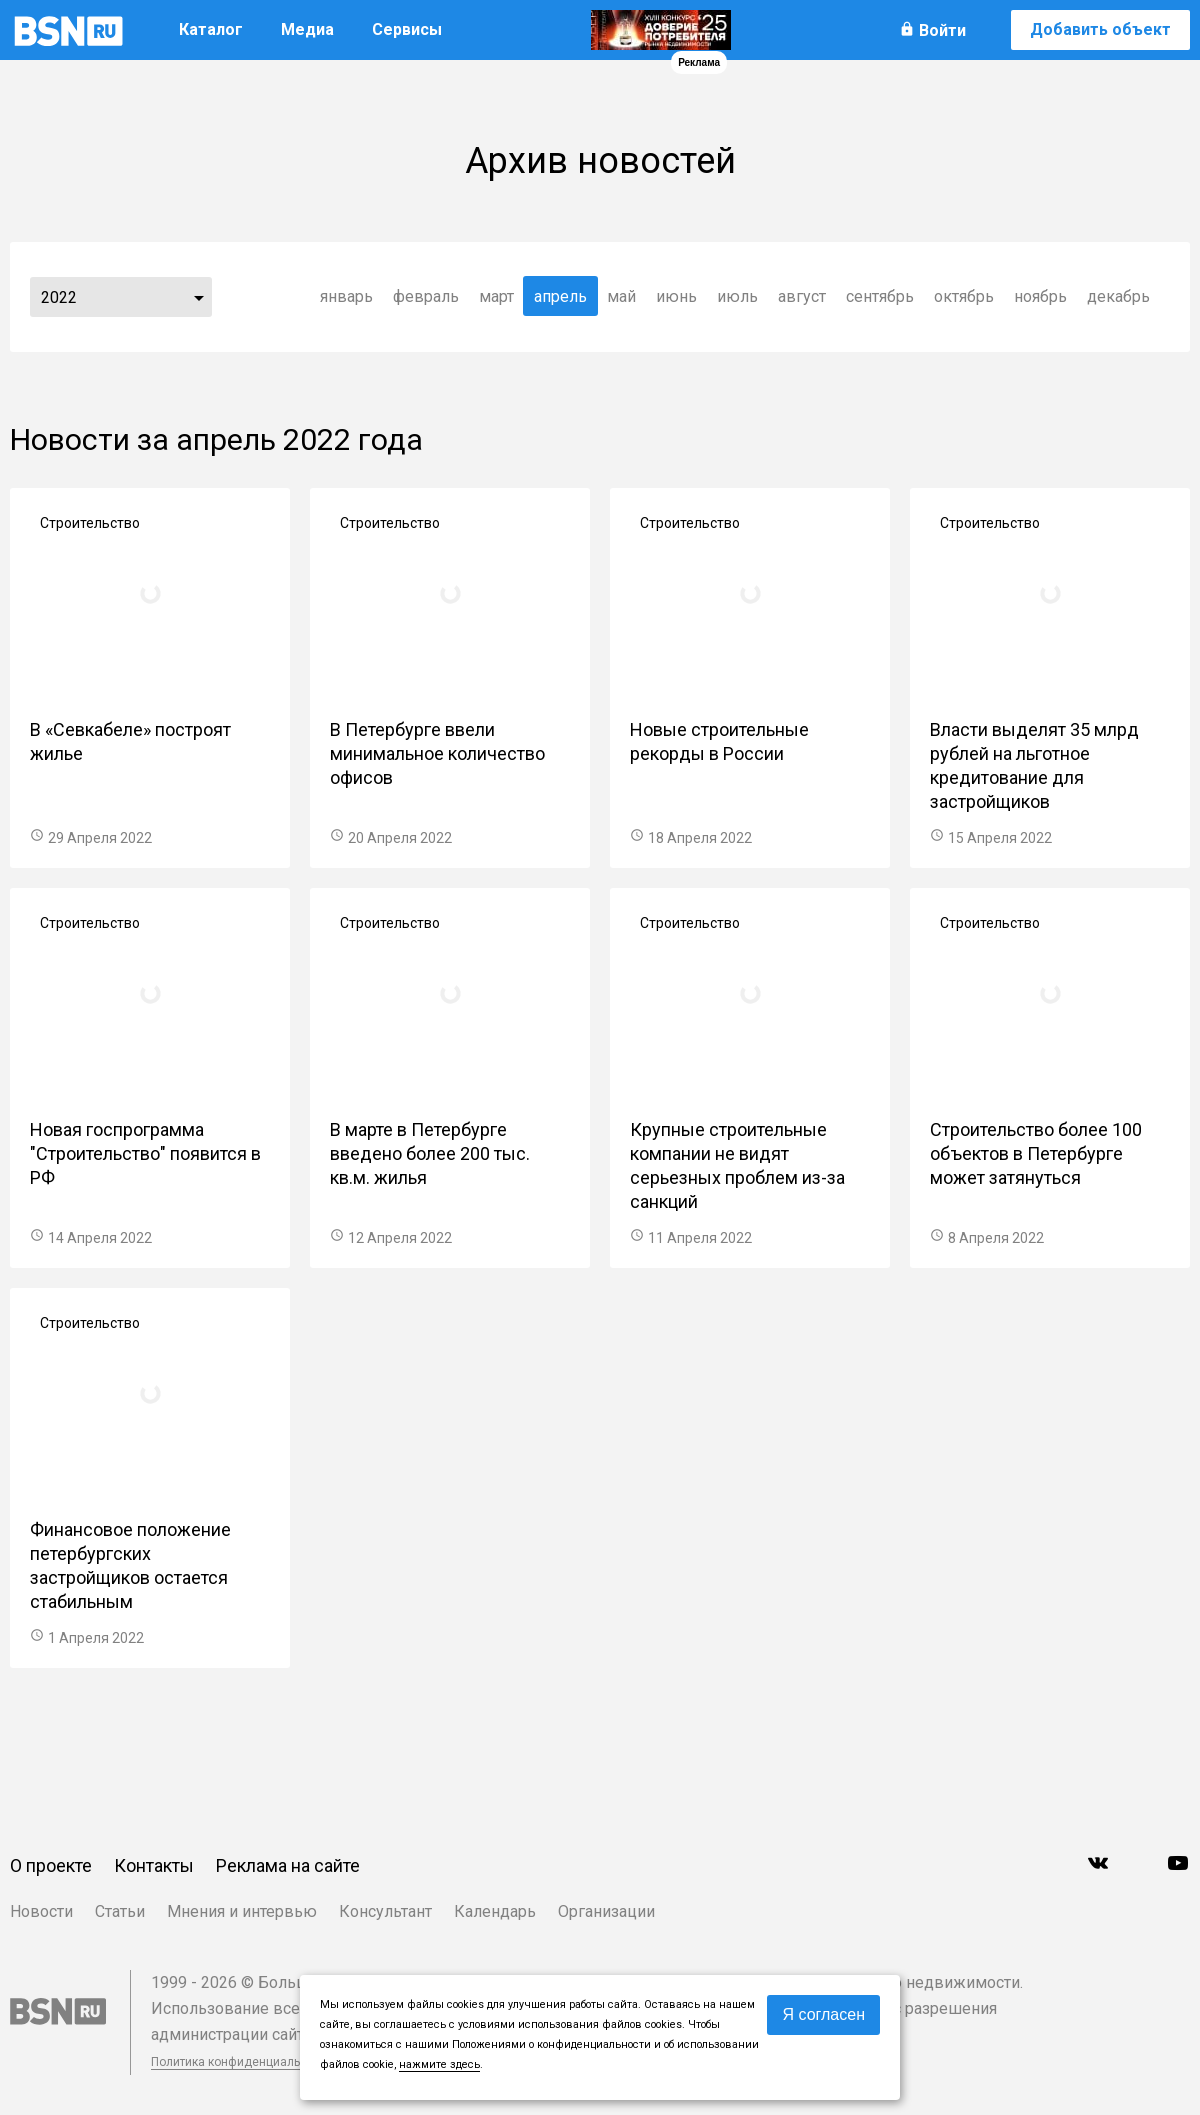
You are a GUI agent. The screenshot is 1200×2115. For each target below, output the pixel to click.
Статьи (120, 1911)
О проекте (51, 1865)
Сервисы (407, 29)
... (199, 297)
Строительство (90, 523)
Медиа (307, 29)
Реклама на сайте (288, 1865)
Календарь (495, 1911)
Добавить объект (1100, 29)
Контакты (154, 1865)
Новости (41, 1911)
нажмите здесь (439, 2064)
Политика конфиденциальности (242, 2062)
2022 (59, 297)
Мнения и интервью (242, 1911)
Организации (606, 1911)
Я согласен (823, 2014)
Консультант (385, 1911)
